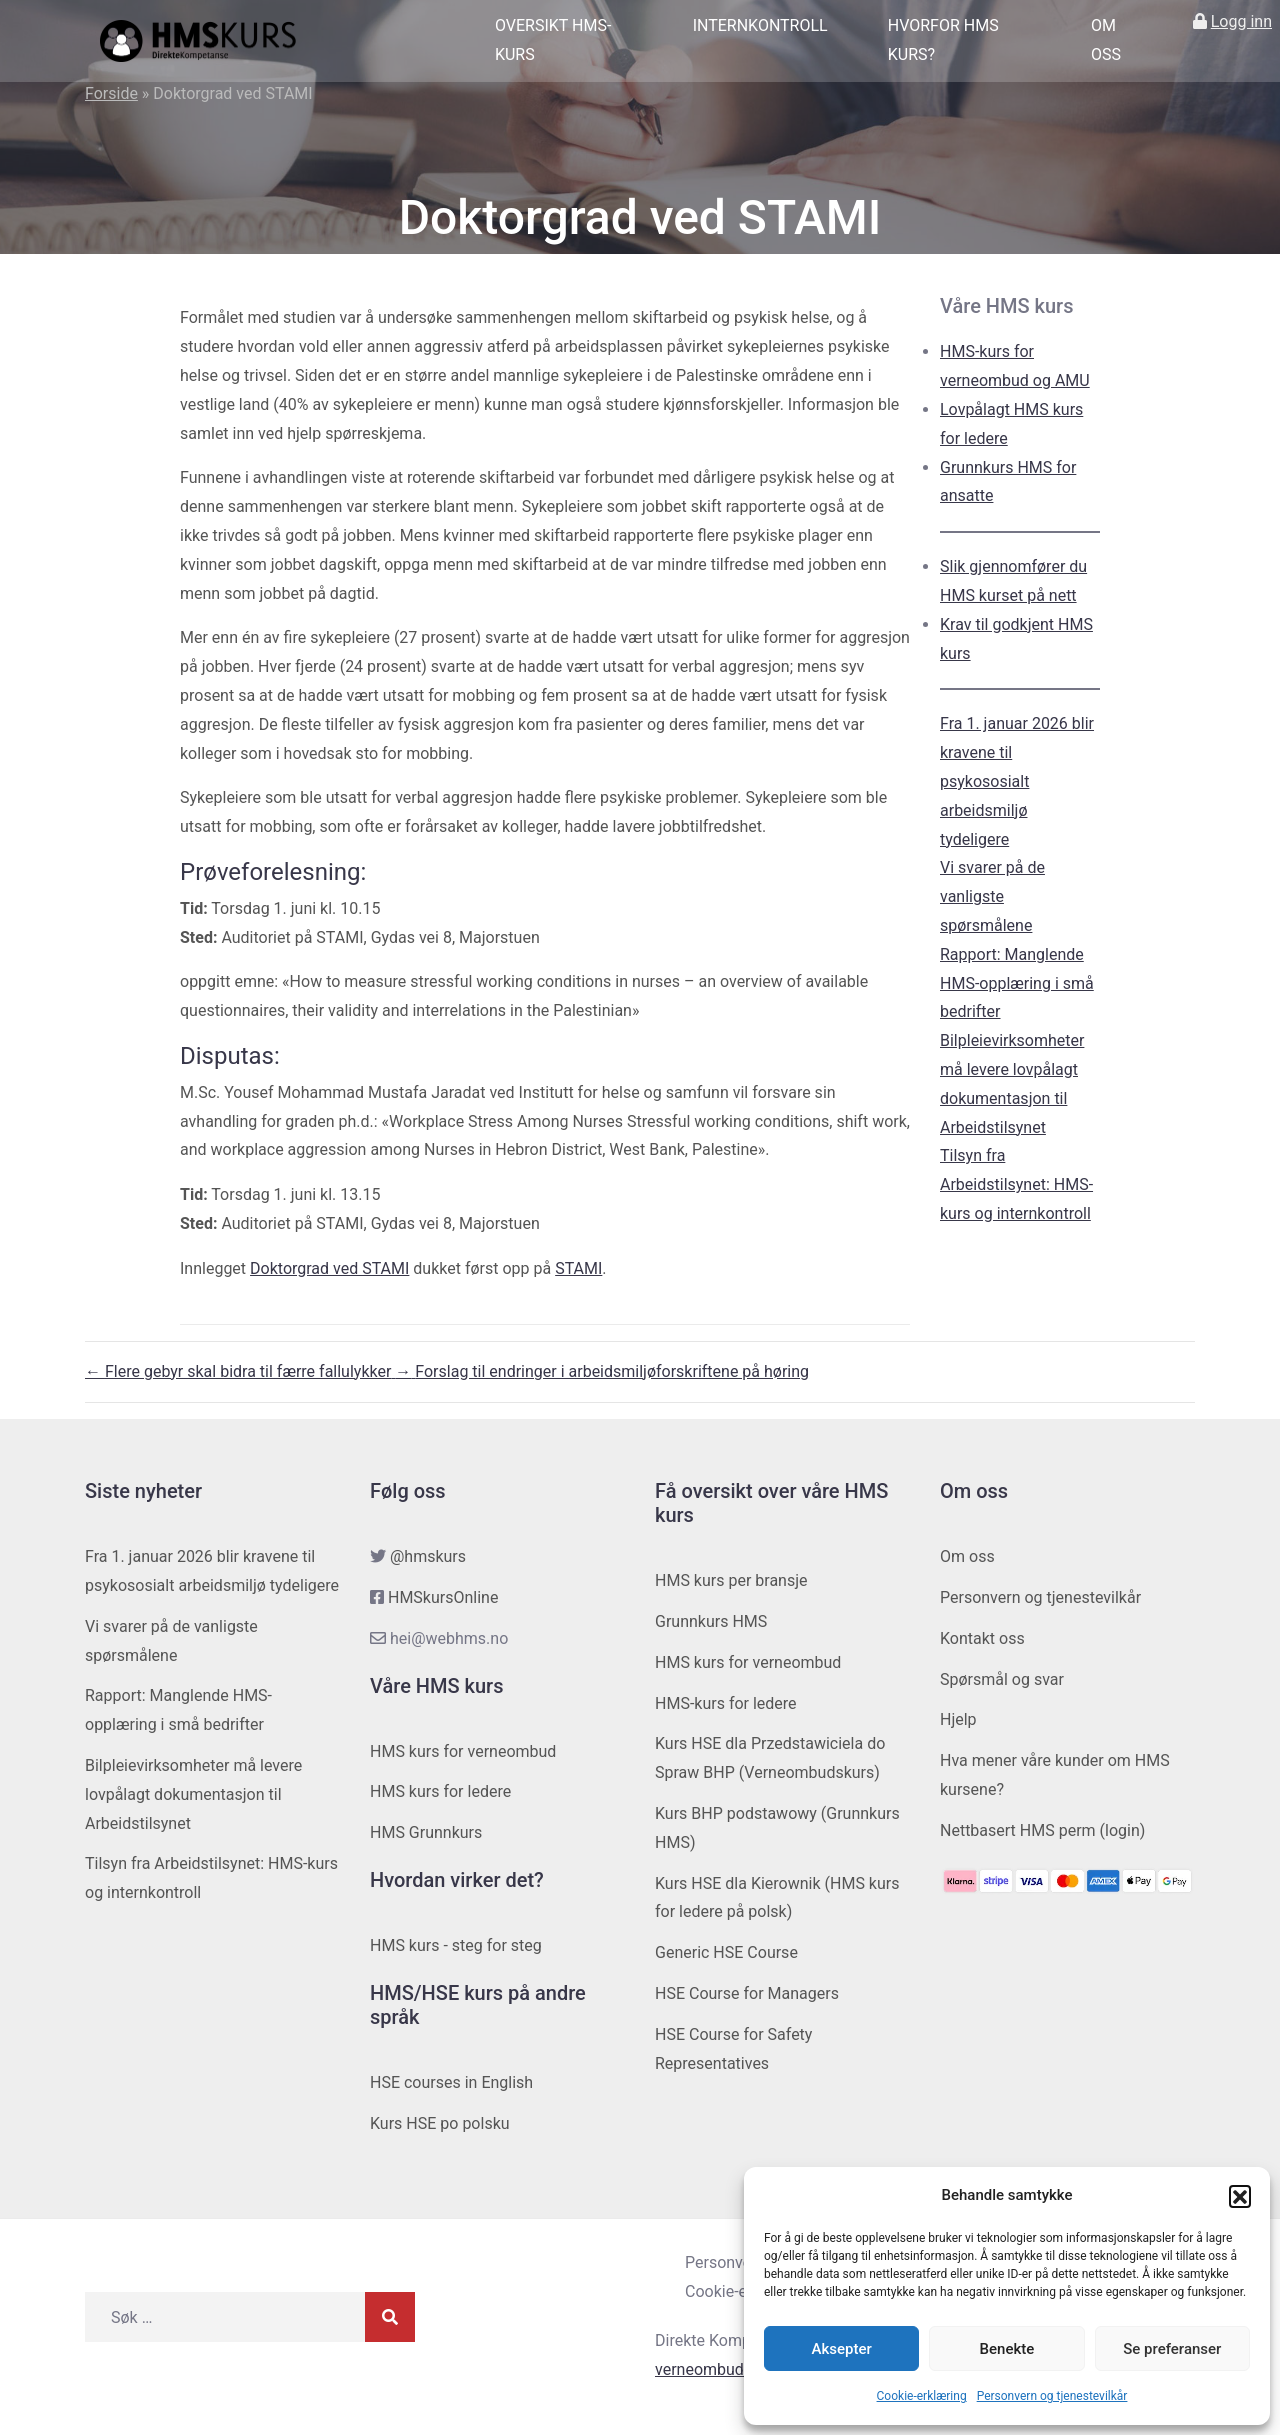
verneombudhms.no (726, 2369)
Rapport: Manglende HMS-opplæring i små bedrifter (1017, 983)
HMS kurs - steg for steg (456, 1945)
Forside (111, 93)
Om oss (1106, 40)
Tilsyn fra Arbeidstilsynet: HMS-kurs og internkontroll (1016, 1184)
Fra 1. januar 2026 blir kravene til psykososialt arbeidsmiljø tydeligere (1017, 781)
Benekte (1007, 2349)
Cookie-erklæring (922, 2396)
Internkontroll (760, 25)
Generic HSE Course (726, 1952)
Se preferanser (1172, 2349)
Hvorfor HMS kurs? (943, 40)
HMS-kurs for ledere (726, 1703)
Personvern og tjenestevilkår (1052, 2396)
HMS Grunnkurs (426, 1832)
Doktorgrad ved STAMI (329, 1268)
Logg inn (1241, 21)
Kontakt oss (982, 1638)
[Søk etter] (225, 2317)
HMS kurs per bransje (731, 1580)
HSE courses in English (451, 2082)
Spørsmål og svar (1002, 1679)
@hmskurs (428, 1556)
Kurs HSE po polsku (440, 2123)
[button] (1240, 2196)
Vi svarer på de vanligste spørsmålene (992, 896)
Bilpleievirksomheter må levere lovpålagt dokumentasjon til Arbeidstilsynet (193, 1794)
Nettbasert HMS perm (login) (1042, 1830)
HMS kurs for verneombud (463, 1751)
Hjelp (958, 1719)
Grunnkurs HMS (711, 1621)
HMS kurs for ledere (440, 1791)
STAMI (578, 1268)
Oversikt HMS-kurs (553, 40)
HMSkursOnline (443, 1597)
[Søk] (390, 2317)
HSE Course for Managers (747, 1993)
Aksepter (842, 2349)
